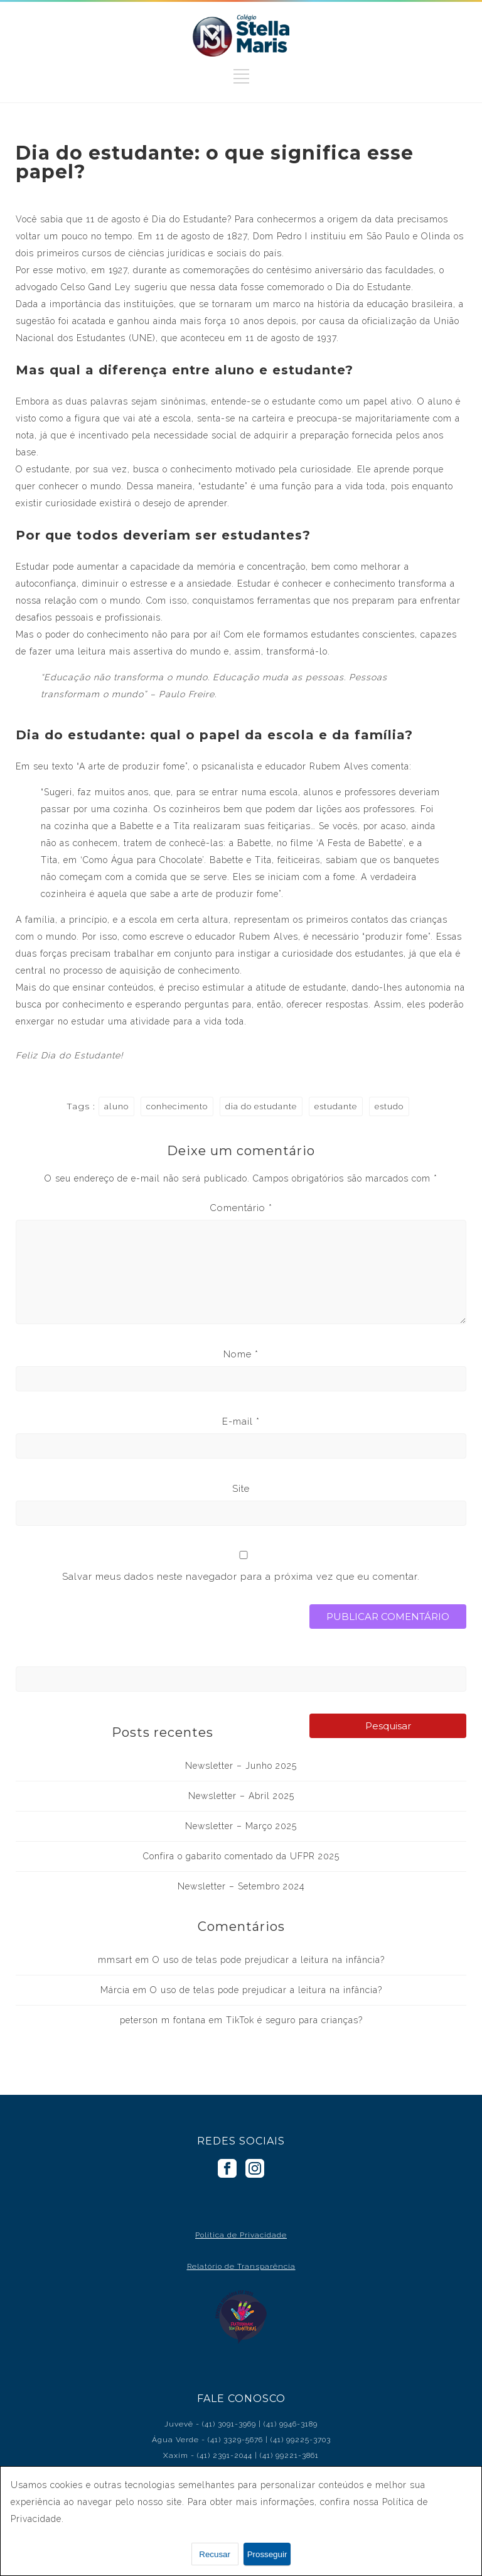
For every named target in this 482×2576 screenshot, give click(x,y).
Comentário (241, 1208)
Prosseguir (267, 2554)
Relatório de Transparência (241, 2266)
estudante (335, 1106)
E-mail (241, 1421)
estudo (389, 1106)
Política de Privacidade (241, 2235)
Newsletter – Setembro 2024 (241, 1886)
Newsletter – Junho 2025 (241, 1766)
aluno (116, 1106)
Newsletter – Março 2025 (241, 1826)
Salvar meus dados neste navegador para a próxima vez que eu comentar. (241, 1576)
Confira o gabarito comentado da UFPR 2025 (241, 1856)
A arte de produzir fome (132, 766)
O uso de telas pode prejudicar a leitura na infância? (269, 1960)
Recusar (214, 2554)
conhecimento (177, 1106)
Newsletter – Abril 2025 (241, 1796)
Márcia (115, 1990)
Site (241, 1488)
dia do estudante (261, 1106)
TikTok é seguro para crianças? (294, 2020)
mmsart (115, 1960)
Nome (241, 1354)
